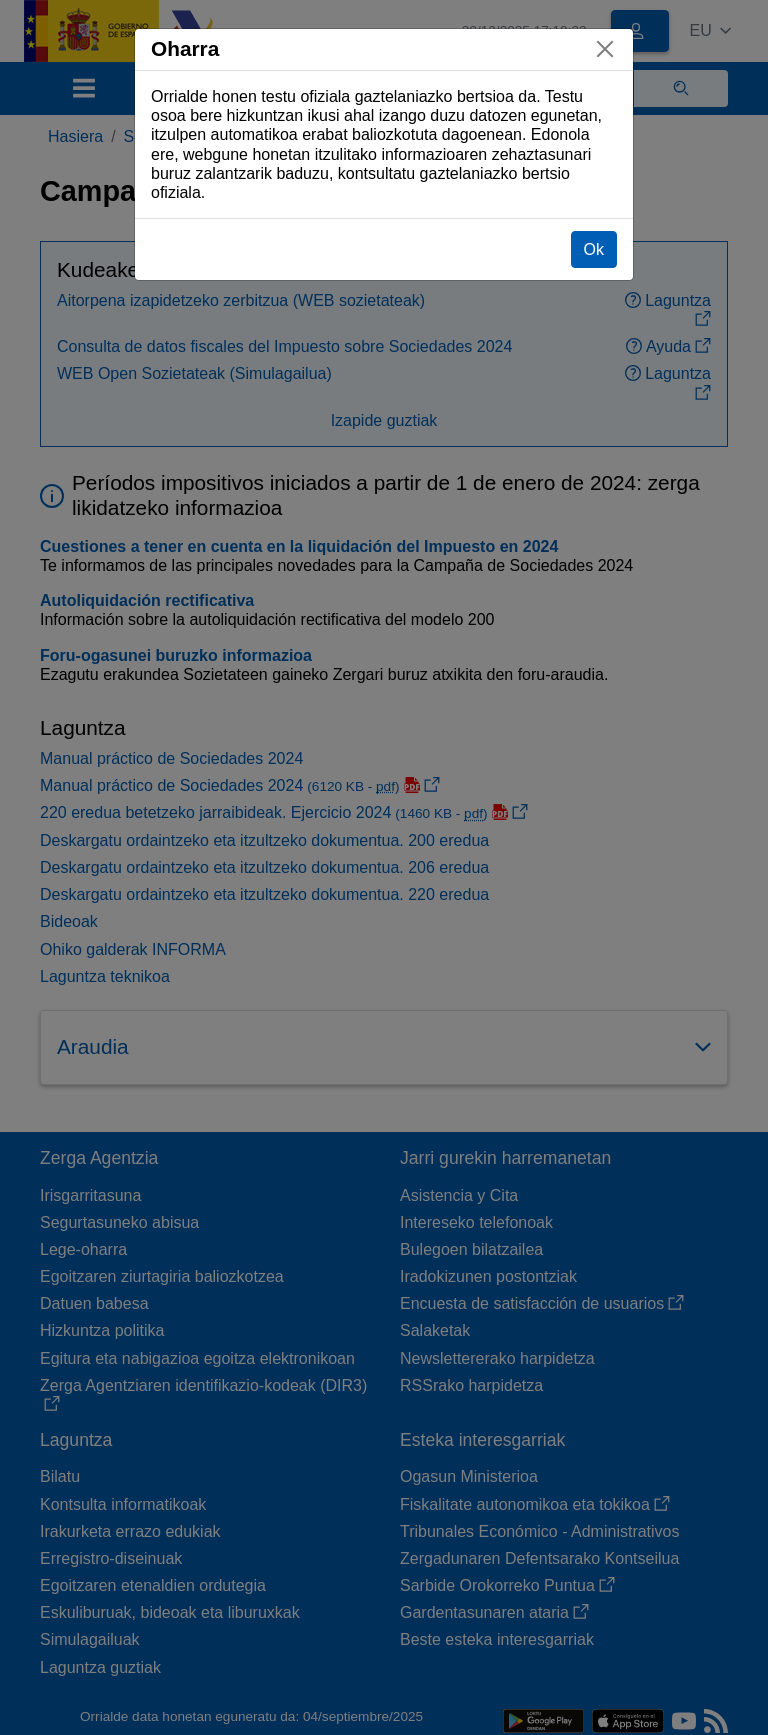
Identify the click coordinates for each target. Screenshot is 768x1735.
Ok (594, 249)
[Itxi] (605, 49)
